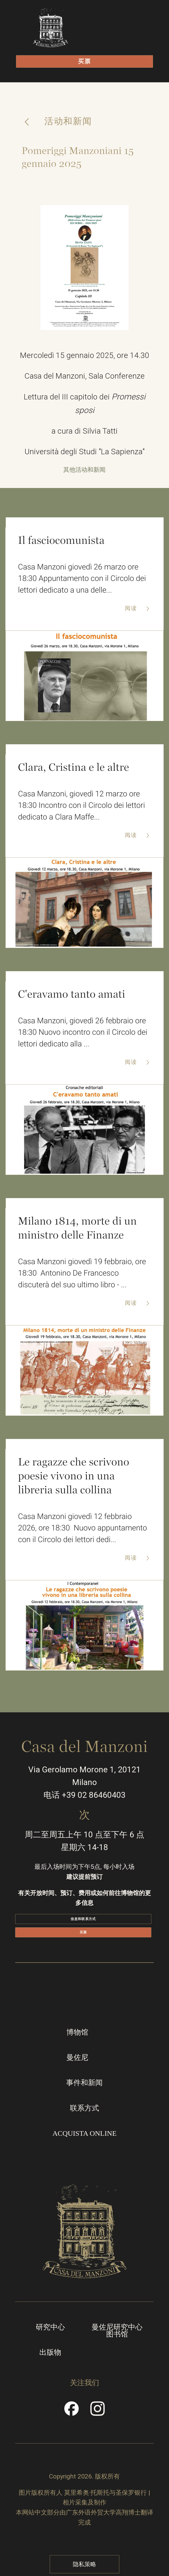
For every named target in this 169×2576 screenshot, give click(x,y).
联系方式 (84, 2142)
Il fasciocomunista (63, 545)
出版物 (50, 2386)
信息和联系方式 (83, 1953)
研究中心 (50, 2361)
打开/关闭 (122, 39)
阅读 (131, 615)
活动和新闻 (66, 121)
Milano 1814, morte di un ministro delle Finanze (80, 1242)
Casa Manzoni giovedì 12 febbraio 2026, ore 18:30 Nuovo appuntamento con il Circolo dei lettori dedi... (78, 1554)
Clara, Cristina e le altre (76, 775)
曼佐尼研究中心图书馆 (117, 2364)
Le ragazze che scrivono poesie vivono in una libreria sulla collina (76, 1494)
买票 (84, 61)
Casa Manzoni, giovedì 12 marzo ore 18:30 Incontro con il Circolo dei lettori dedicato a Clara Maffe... (82, 815)
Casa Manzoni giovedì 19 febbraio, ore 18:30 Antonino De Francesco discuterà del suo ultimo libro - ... (78, 1289)
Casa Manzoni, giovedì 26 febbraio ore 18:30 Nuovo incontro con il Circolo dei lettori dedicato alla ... (78, 1045)
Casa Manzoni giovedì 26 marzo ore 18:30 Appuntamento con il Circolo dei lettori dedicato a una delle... (81, 585)
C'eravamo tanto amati (74, 1005)
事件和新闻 (84, 2117)
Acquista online (84, 2167)
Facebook (72, 2446)
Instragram (97, 2446)
